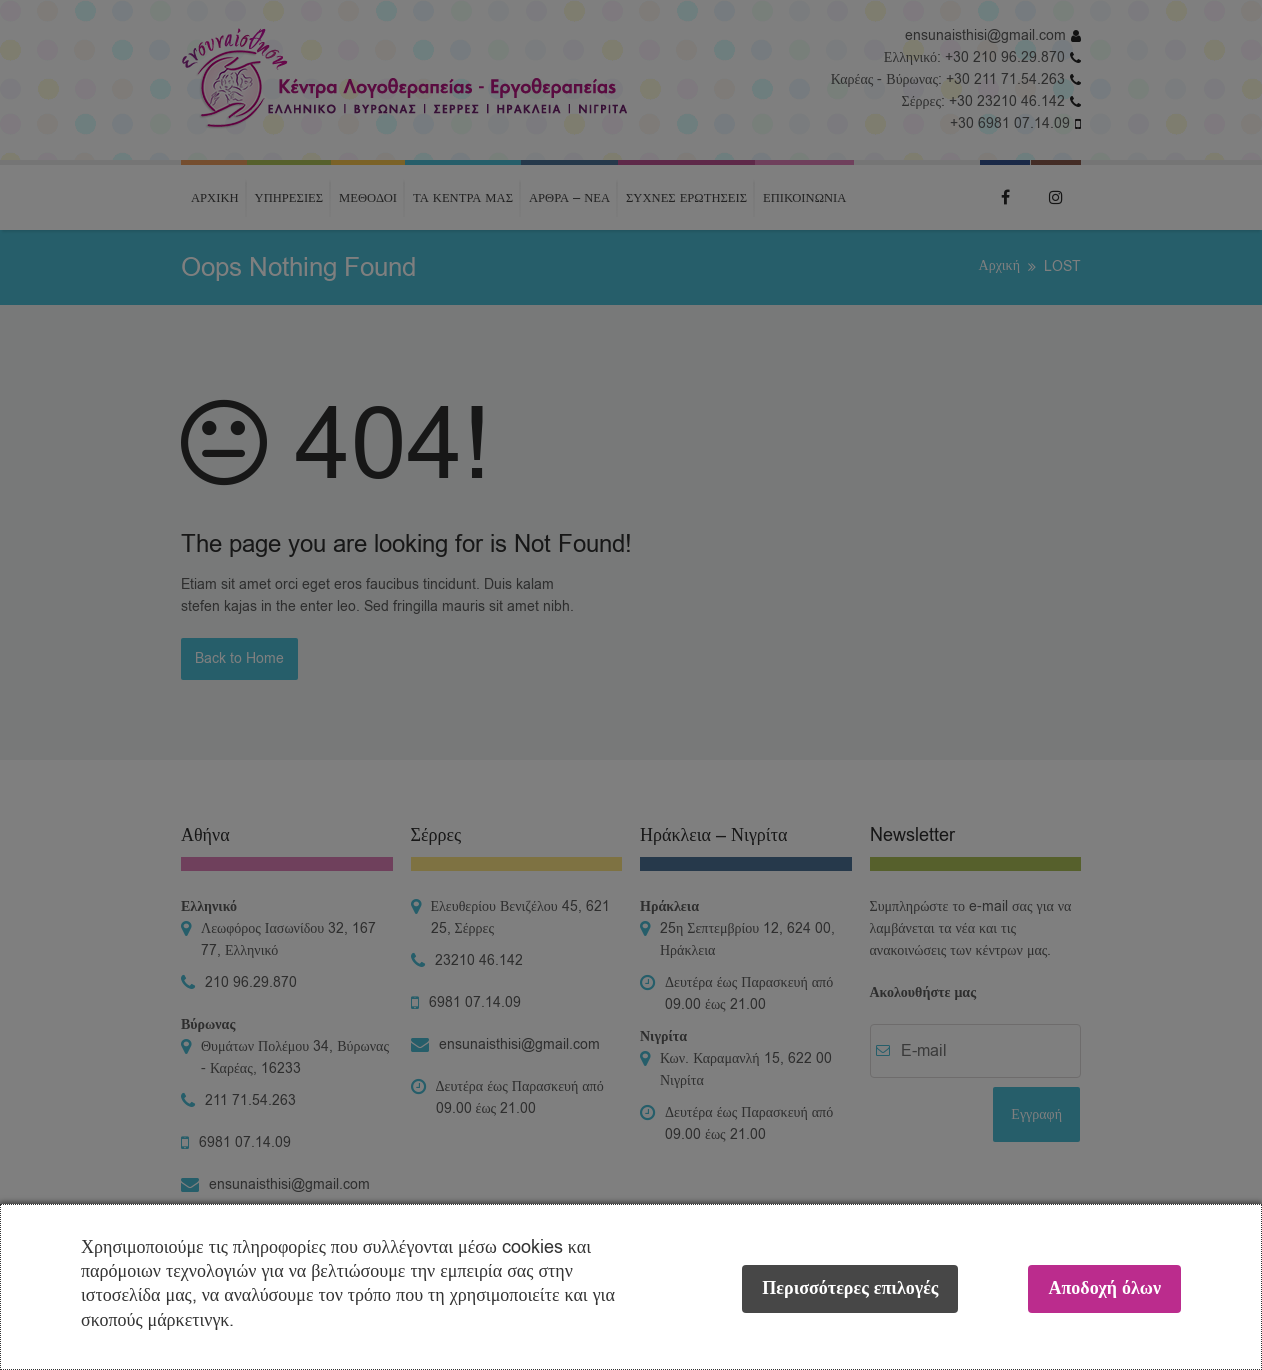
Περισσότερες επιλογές (850, 1288)
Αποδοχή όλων (1104, 1288)
